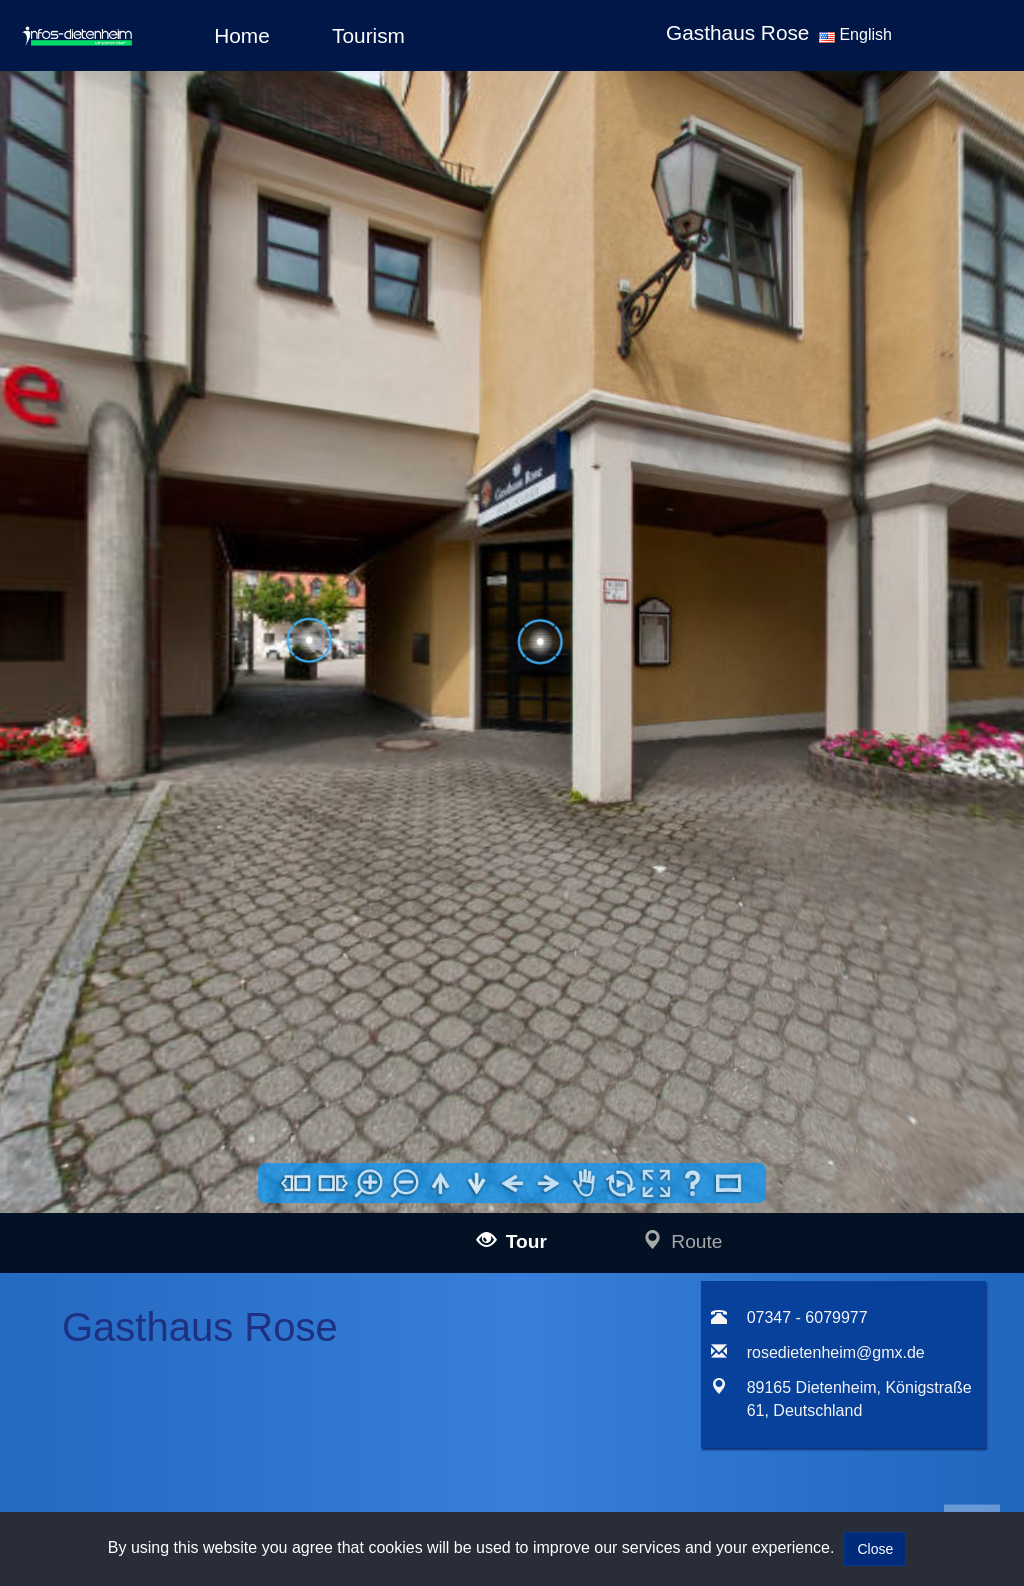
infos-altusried (170, 1330)
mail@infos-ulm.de (335, 1173)
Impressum (485, 1147)
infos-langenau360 (183, 1172)
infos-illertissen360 (184, 1217)
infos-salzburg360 (153, 1429)
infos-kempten (171, 1285)
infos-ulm (122, 1149)
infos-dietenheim (177, 1353)
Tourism (368, 35)
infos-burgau (166, 1240)
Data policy (485, 1174)
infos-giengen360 (180, 1478)
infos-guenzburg (176, 1262)
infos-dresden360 (152, 1379)
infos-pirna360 (171, 1402)
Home (241, 35)
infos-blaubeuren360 (189, 1195)
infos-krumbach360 (185, 1308)
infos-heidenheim (151, 1456)
